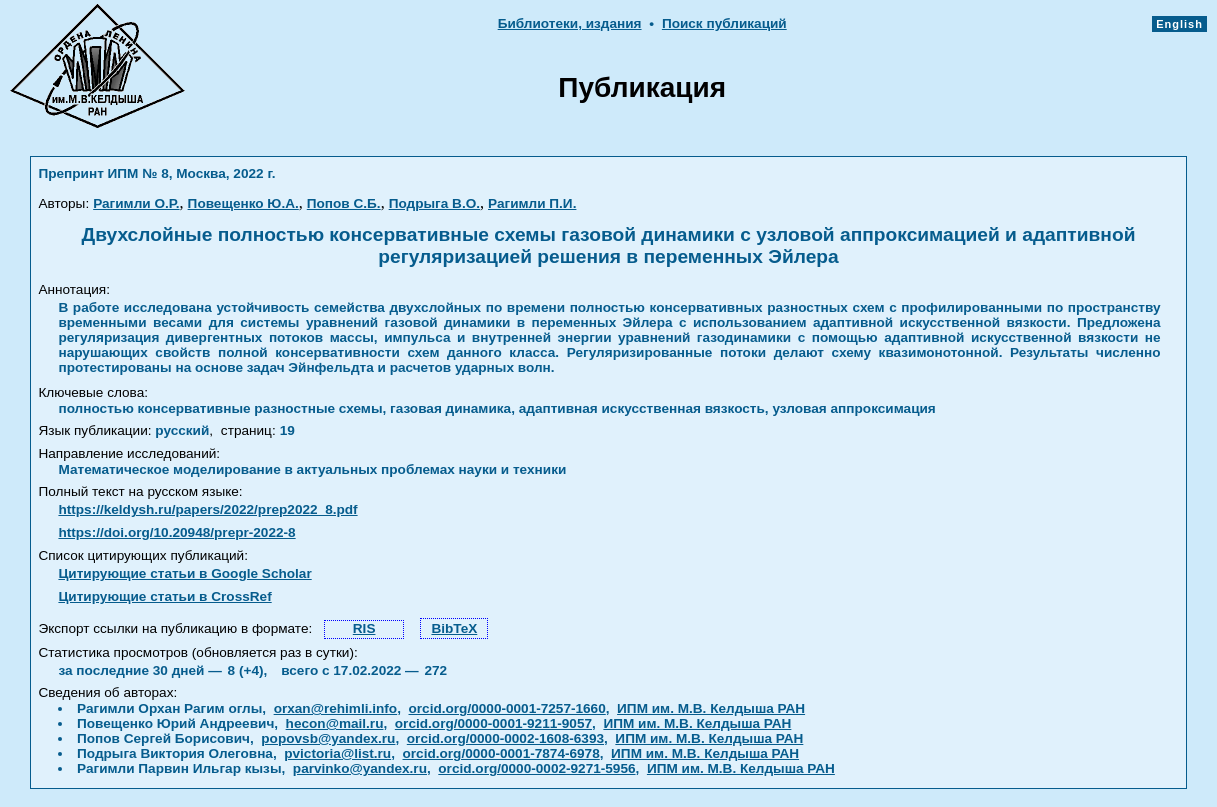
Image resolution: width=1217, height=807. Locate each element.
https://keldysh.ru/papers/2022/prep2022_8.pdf (207, 509)
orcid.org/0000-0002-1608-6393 (505, 738)
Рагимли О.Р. (136, 203)
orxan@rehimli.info (336, 708)
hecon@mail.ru (335, 723)
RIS (364, 628)
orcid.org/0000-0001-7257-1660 (507, 708)
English (1179, 24)
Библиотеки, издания (570, 23)
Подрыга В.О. (434, 203)
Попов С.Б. (344, 203)
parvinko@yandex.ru (360, 768)
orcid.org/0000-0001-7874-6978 (501, 753)
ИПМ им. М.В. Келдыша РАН (711, 708)
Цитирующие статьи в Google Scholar (184, 573)
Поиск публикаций (724, 23)
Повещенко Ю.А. (243, 203)
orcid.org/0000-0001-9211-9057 (493, 723)
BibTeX (454, 628)
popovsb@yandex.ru (328, 738)
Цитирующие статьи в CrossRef (164, 596)
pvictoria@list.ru (337, 753)
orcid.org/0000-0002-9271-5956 (536, 768)
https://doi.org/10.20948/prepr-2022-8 (176, 532)
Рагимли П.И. (532, 203)
